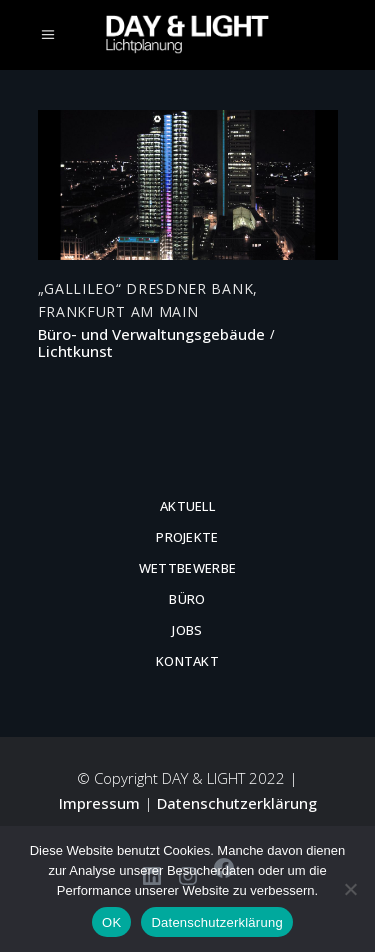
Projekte (187, 537)
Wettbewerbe (188, 568)
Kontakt (187, 661)
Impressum (99, 803)
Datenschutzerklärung (237, 803)
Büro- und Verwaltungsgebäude (151, 334)
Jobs (187, 630)
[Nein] (350, 889)
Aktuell (187, 506)
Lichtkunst (75, 351)
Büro (187, 599)
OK (111, 922)
